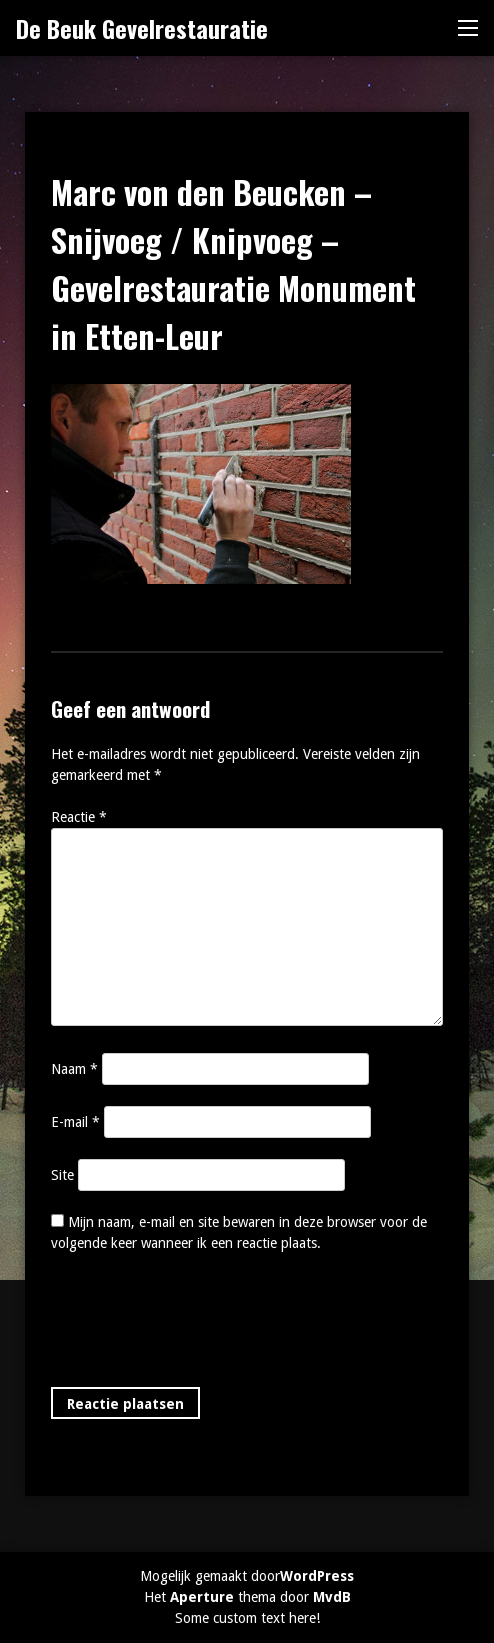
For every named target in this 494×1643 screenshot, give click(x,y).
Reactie (79, 817)
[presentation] (203, 1324)
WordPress (317, 1576)
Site (62, 1175)
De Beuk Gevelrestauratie (142, 28)
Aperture (202, 1597)
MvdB (332, 1597)
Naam (74, 1069)
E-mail (75, 1122)
